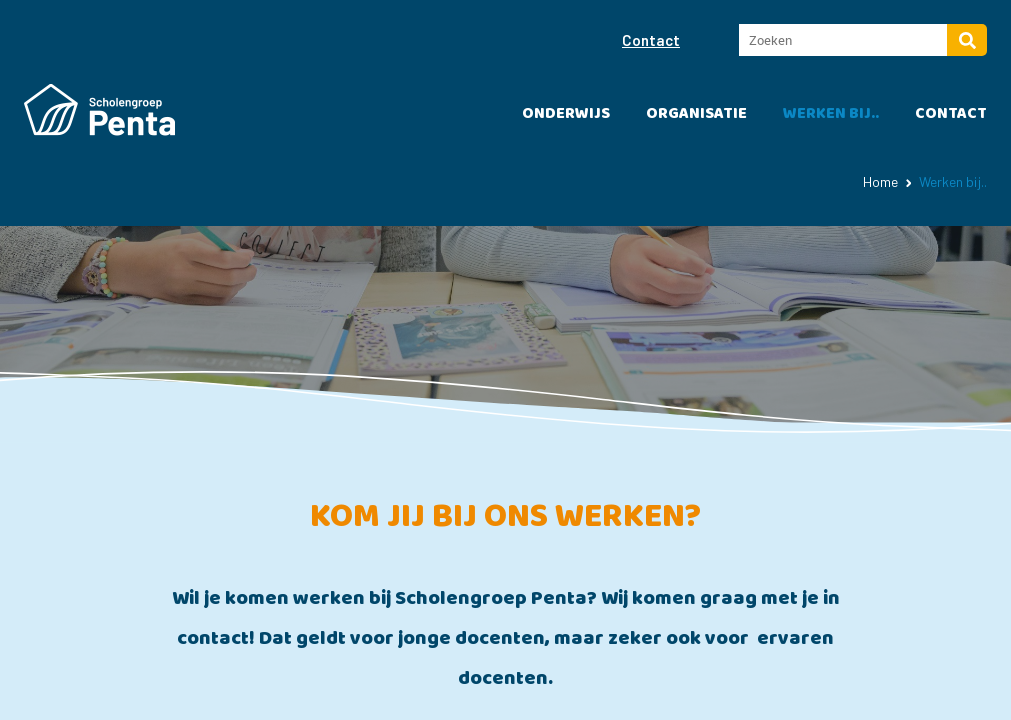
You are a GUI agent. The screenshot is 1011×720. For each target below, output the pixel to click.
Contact (651, 40)
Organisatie (696, 113)
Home (880, 181)
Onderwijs (566, 113)
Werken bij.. (831, 113)
